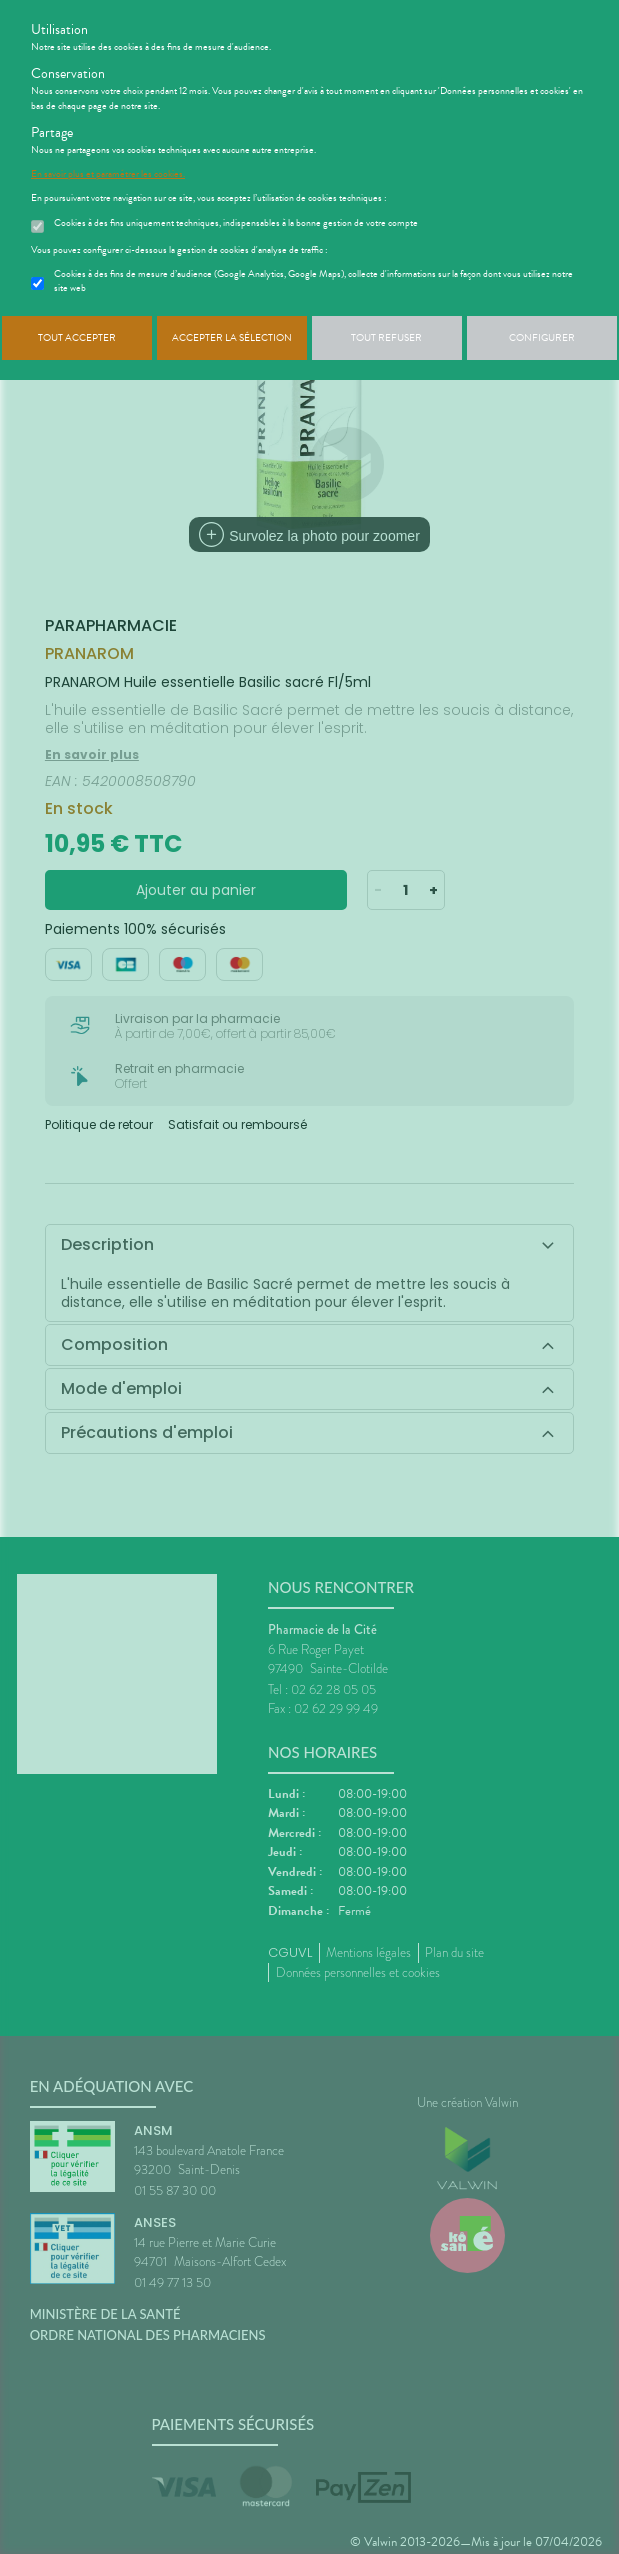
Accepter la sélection (232, 337)
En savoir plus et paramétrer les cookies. (108, 174)
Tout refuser (386, 337)
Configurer (542, 337)
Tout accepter (77, 337)
